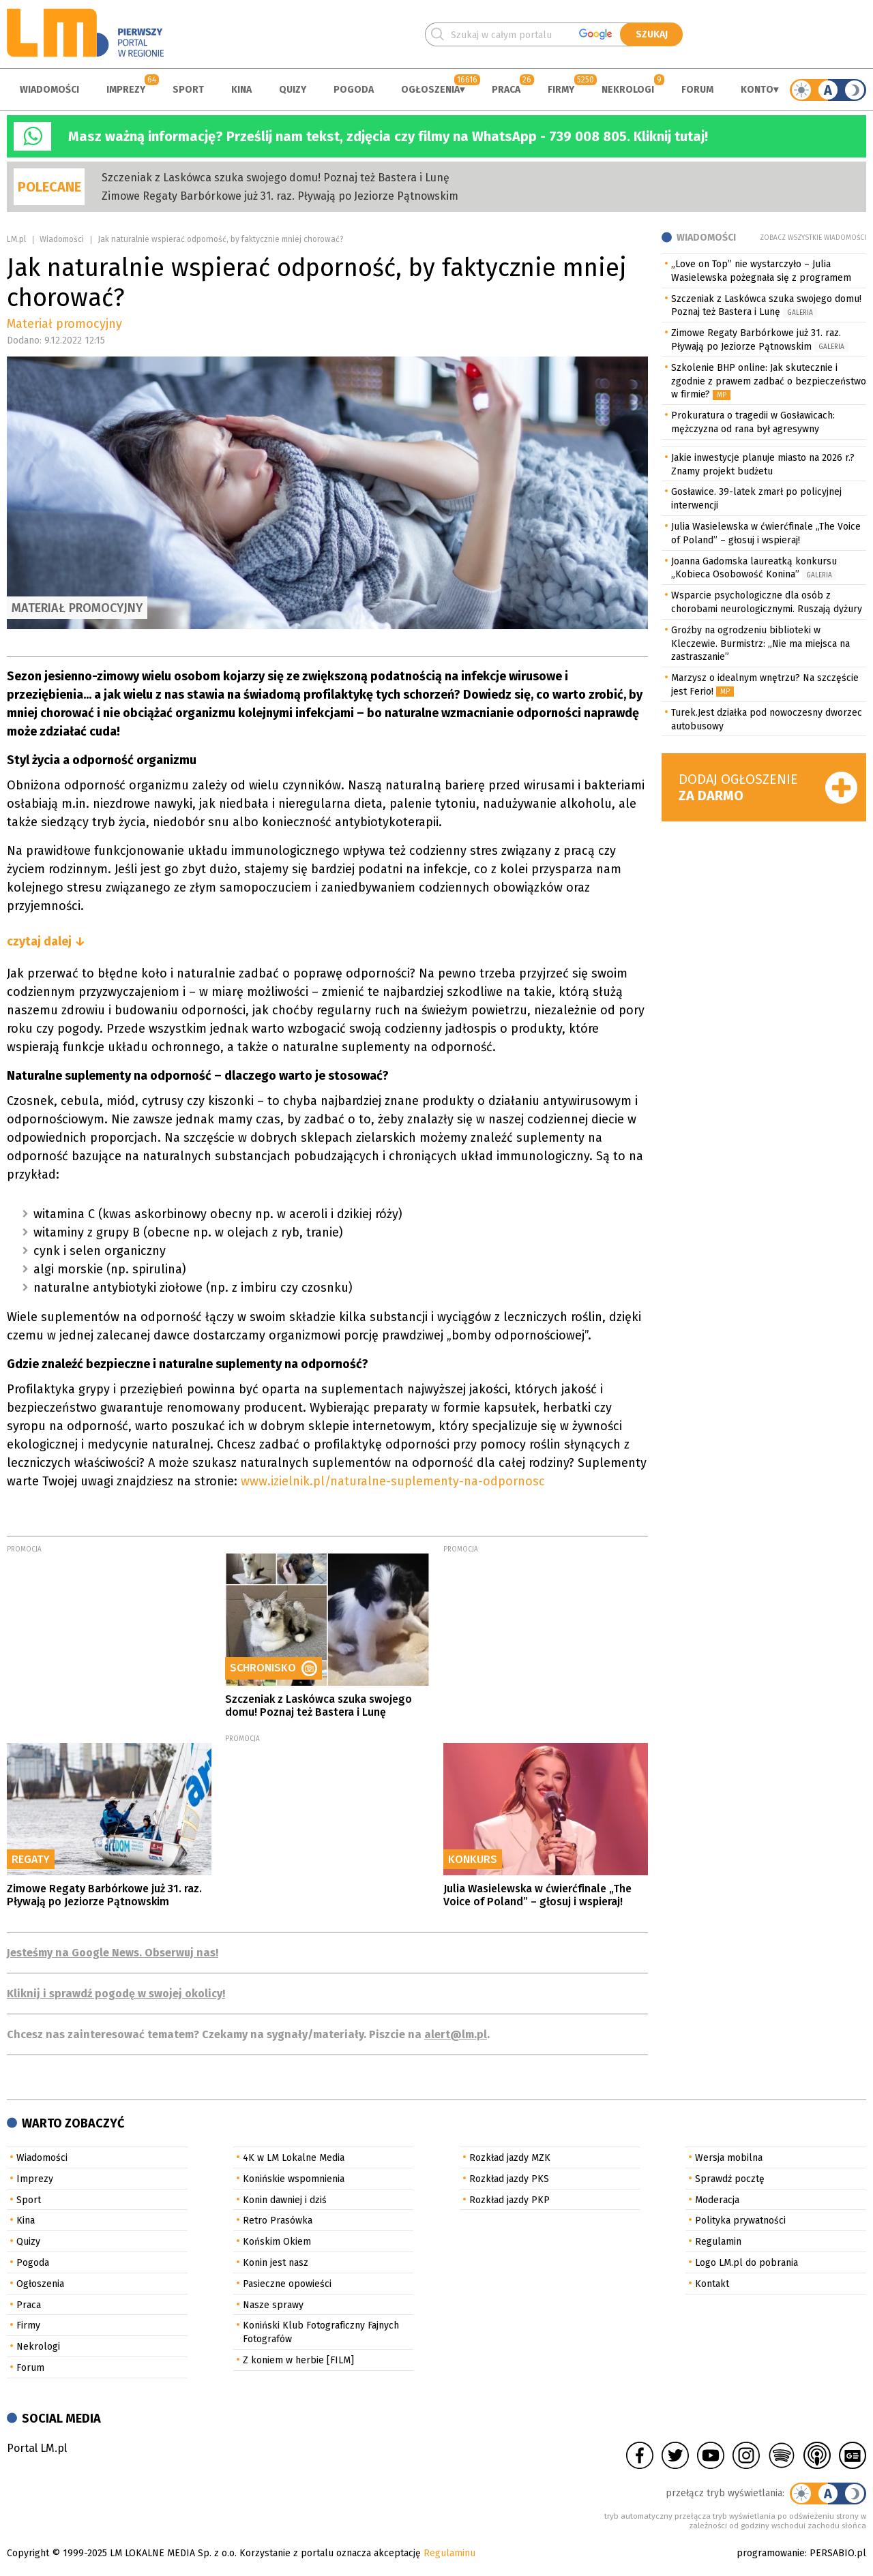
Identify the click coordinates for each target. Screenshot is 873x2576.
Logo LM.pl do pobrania (746, 2263)
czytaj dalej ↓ (46, 941)
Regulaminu (449, 2553)
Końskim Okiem (277, 2241)
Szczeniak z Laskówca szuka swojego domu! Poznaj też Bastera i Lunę (275, 177)
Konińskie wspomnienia (293, 2179)
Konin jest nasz (275, 2263)
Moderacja (717, 2200)
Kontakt (712, 2284)
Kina (241, 89)
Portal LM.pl (37, 2448)
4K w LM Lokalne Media (293, 2158)
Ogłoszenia (430, 89)
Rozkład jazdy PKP (509, 2200)
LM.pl (16, 239)
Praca (506, 89)
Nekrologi (628, 89)
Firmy (561, 89)
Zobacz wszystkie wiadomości (813, 238)
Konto (757, 89)
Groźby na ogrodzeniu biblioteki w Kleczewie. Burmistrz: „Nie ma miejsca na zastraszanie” (760, 643)
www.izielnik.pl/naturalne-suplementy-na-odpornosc (398, 1481)
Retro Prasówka (277, 2220)
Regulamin (718, 2241)
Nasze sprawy (273, 2305)
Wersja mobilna (729, 2158)
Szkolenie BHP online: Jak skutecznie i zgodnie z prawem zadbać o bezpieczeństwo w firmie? (768, 381)
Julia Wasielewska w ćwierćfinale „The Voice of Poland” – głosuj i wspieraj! (537, 1895)
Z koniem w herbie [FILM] (298, 2360)
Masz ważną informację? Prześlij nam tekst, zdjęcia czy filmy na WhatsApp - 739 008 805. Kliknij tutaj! (388, 136)
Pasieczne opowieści (287, 2284)
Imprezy (125, 89)
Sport (188, 89)
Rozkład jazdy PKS (509, 2179)
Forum (697, 89)
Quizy (292, 89)
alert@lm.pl (455, 2034)
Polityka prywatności (740, 2220)
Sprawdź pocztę (730, 2179)
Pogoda (354, 89)
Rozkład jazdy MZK (509, 2158)
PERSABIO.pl (838, 2553)
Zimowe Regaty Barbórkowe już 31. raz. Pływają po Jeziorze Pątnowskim (280, 196)
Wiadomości (49, 89)
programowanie (771, 2553)
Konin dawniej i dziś (285, 2200)
